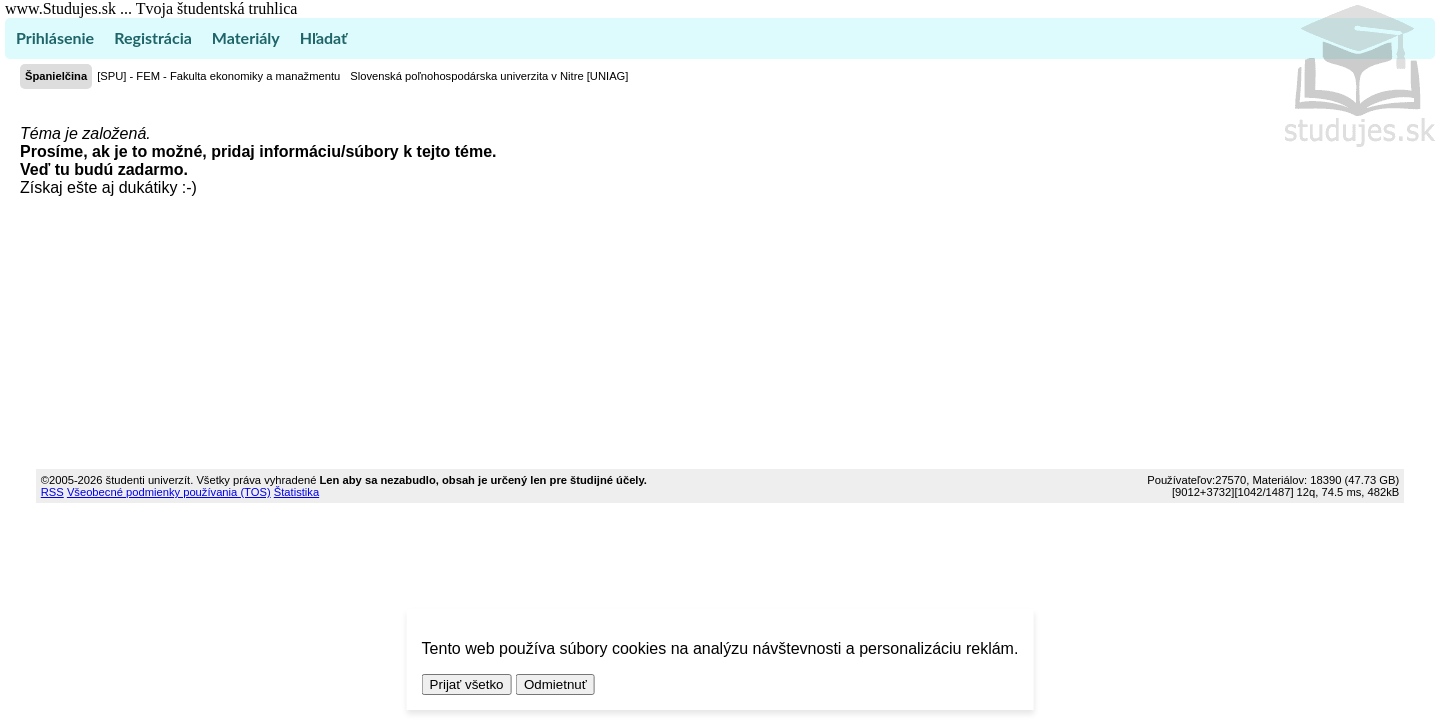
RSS (52, 492)
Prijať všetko (467, 684)
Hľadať (323, 37)
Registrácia (153, 37)
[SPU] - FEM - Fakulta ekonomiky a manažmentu (218, 76)
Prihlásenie (55, 37)
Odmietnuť (555, 684)
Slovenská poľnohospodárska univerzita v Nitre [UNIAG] (489, 76)
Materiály (246, 37)
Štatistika (296, 492)
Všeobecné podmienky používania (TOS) (169, 492)
